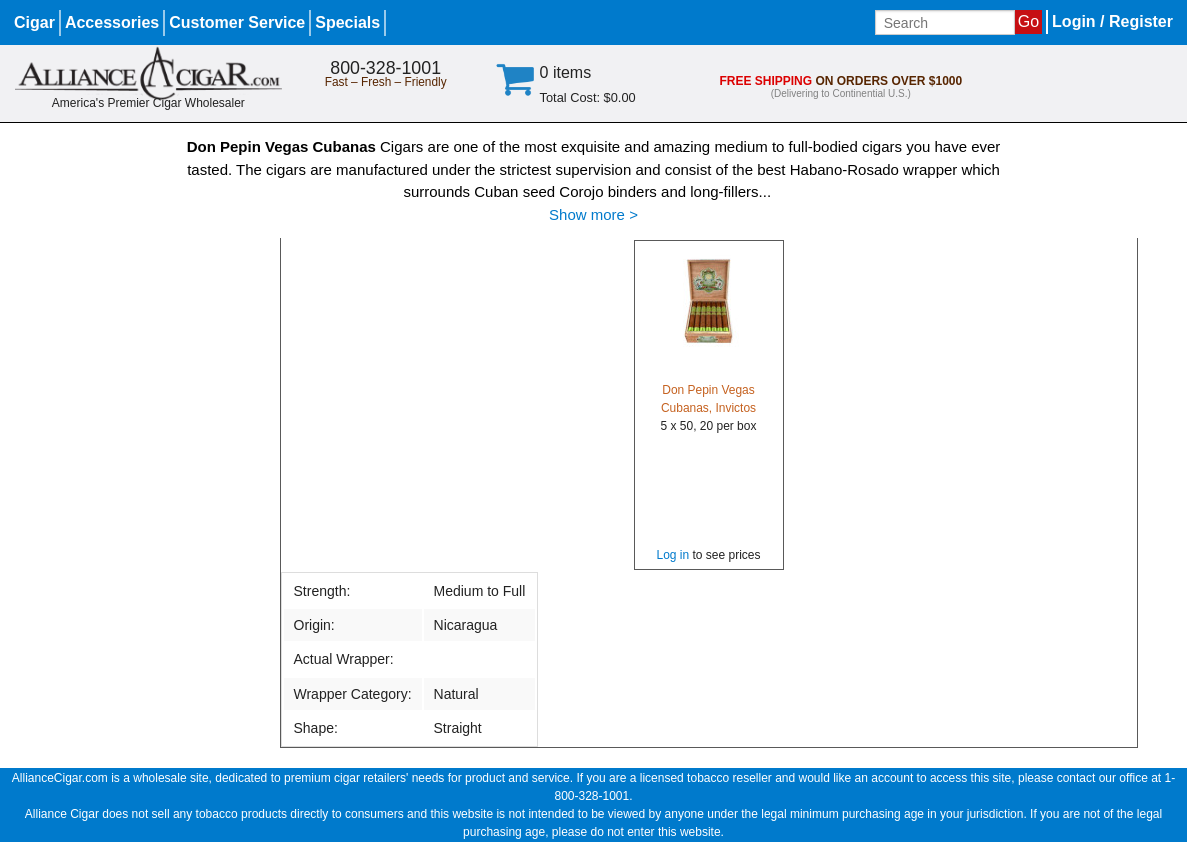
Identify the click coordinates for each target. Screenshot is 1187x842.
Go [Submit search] (1028, 21)
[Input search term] (945, 22)
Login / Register (1112, 21)
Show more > (593, 214)
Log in (672, 555)
